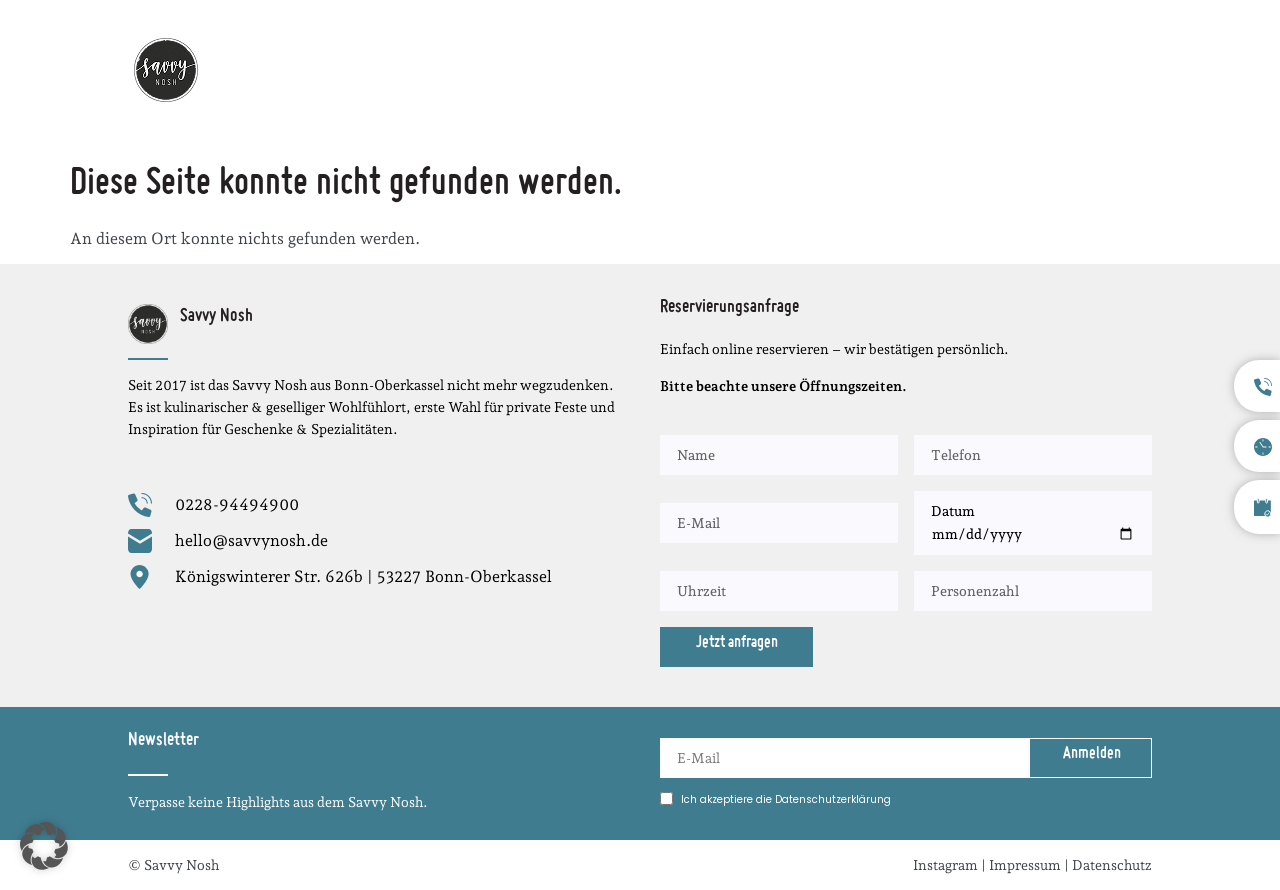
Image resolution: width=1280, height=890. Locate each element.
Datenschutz (1112, 865)
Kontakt (1121, 69)
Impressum (1025, 865)
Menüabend (709, 69)
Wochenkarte (581, 69)
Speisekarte (830, 69)
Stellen (1032, 69)
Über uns (940, 69)
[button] (44, 846)
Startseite (461, 69)
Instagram (945, 865)
